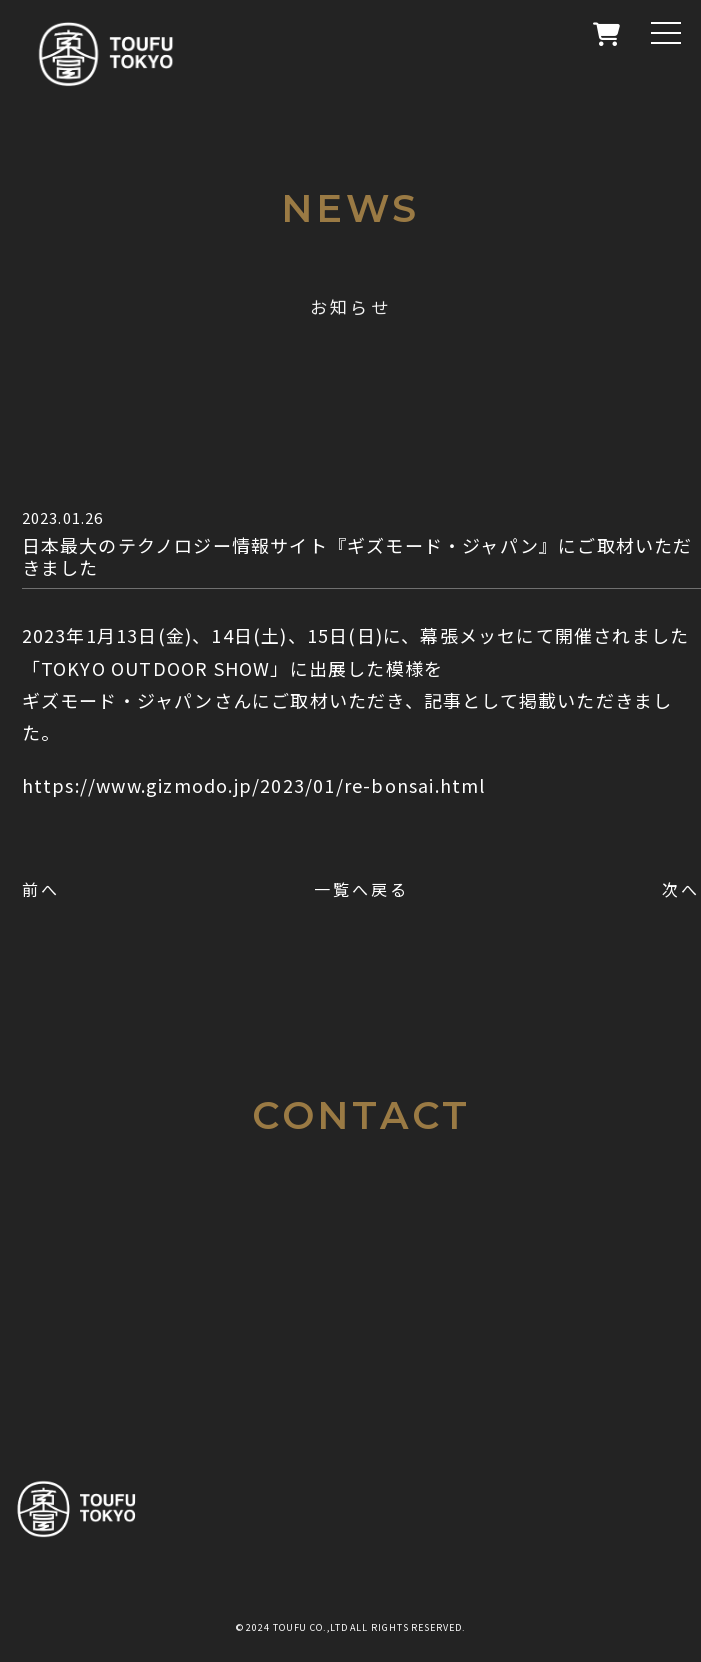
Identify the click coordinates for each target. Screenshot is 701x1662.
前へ (41, 889)
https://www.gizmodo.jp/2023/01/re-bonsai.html (254, 785)
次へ (681, 889)
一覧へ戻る (361, 889)
